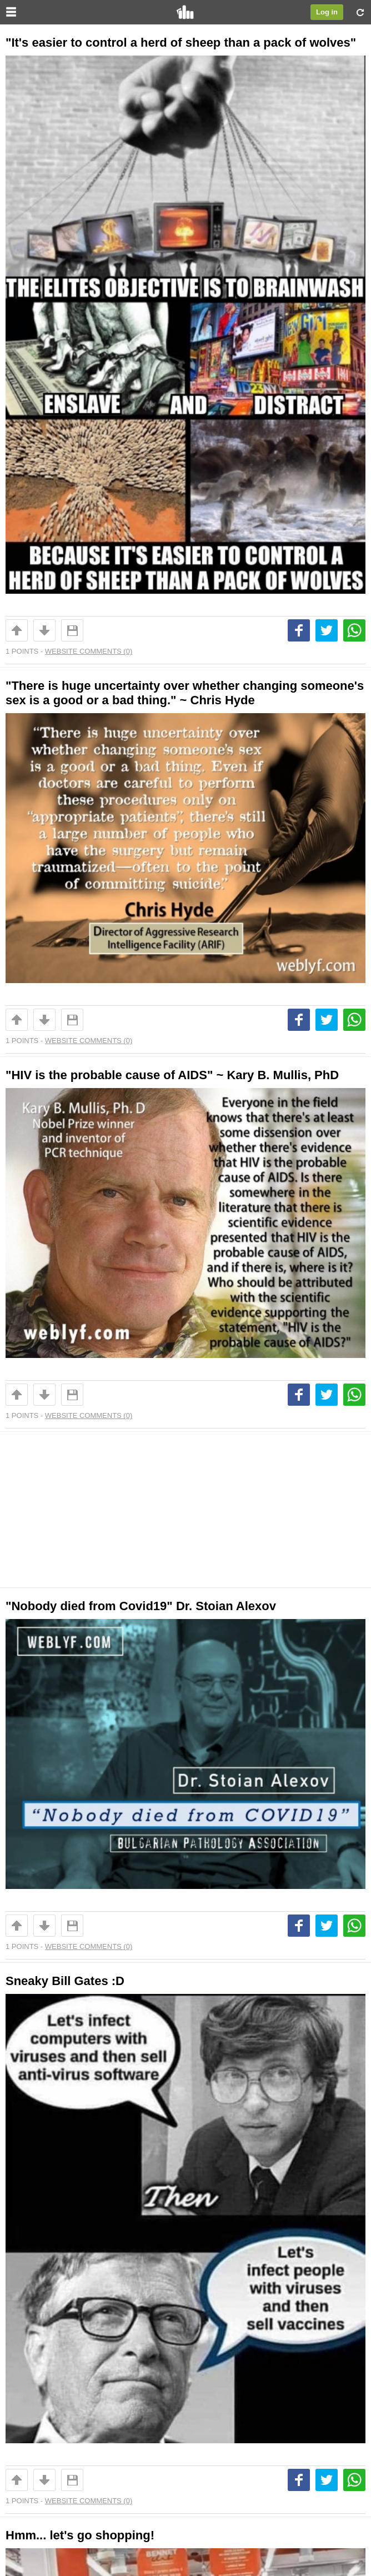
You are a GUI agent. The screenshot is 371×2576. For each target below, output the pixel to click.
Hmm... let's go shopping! (80, 2535)
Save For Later (72, 630)
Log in (327, 12)
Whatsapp (354, 630)
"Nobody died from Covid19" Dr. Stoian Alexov (141, 1606)
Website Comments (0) (88, 651)
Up (17, 630)
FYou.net (185, 12)
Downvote (44, 630)
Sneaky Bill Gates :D (65, 1981)
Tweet (326, 630)
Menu (11, 12)
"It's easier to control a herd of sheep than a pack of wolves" (181, 42)
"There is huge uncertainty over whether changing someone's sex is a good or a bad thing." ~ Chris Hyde (185, 693)
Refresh (360, 12)
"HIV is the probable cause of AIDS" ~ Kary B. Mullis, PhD (172, 1075)
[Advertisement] (185, 1509)
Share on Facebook (299, 630)
